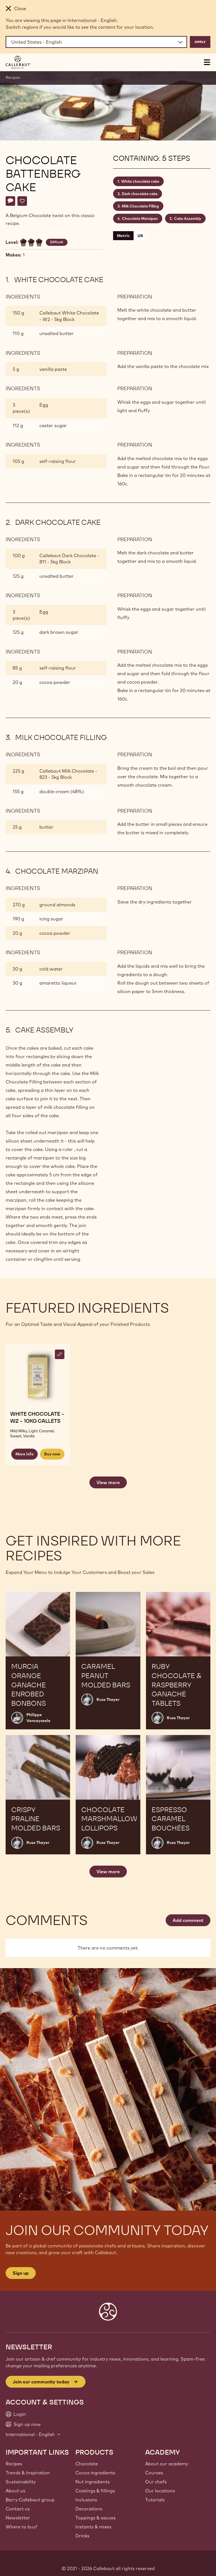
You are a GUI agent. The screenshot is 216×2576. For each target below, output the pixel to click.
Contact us (18, 2509)
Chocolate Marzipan (140, 218)
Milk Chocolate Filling (140, 206)
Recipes (13, 77)
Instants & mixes (93, 2527)
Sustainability (21, 2481)
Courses (154, 2472)
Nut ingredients (92, 2481)
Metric (123, 235)
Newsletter (18, 2518)
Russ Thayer (108, 1699)
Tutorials (155, 2500)
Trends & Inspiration (28, 2472)
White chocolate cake (140, 181)
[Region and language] (96, 42)
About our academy (166, 2463)
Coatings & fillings (95, 2491)
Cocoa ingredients (95, 2472)
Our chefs (156, 2481)
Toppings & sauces (95, 2518)
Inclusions (86, 2500)
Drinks (82, 2536)
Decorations (88, 2509)
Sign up (21, 2273)
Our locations (160, 2491)
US (140, 235)
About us (15, 2491)
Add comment (188, 1920)
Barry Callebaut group (30, 2500)
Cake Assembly (187, 218)
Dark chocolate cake (140, 193)
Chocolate (86, 2463)
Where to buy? (21, 2527)
